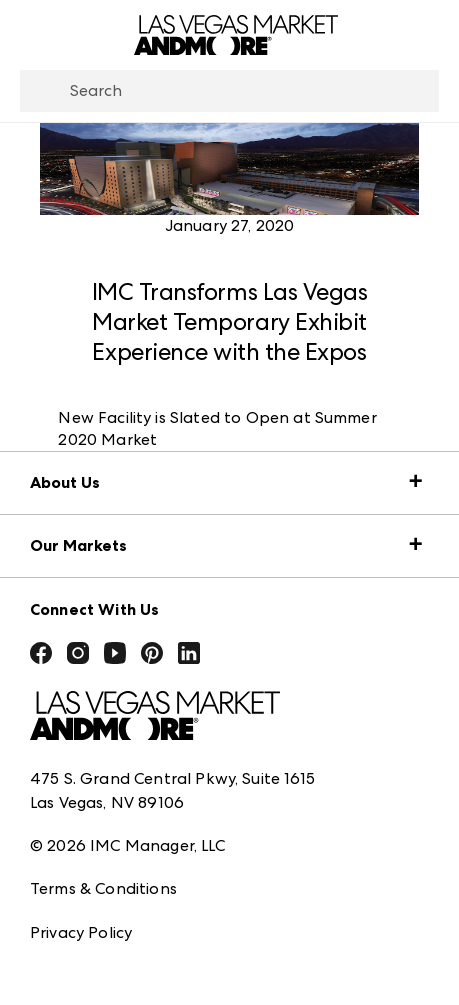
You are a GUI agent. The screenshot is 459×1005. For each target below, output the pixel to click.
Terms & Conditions (103, 888)
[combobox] (229, 91)
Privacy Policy (81, 932)
